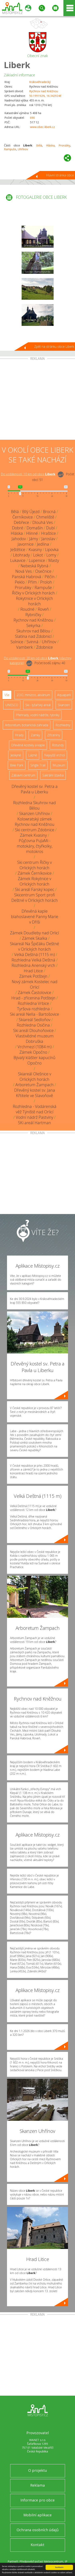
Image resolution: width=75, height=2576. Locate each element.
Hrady (19, 735)
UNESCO (11, 705)
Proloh (46, 582)
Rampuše (10, 149)
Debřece (21, 522)
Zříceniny (53, 735)
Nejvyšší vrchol (54, 755)
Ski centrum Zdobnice (34, 829)
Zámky (35, 735)
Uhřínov (23, 149)
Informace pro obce (37, 2500)
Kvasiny (35, 549)
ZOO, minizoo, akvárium (33, 695)
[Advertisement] (37, 400)
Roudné (27, 609)
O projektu (37, 2470)
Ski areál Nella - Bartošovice (34, 1014)
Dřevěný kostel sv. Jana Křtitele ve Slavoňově (34, 1092)
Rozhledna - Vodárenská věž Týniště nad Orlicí (34, 1109)
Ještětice (17, 549)
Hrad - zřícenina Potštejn (33, 998)
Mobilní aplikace (37, 2515)
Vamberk (24, 647)
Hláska (50, 145)
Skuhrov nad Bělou (33, 631)
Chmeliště (45, 517)
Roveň (43, 609)
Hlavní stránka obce (60, 175)
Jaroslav (48, 538)
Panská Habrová (26, 576)
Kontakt (37, 2544)
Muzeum (59, 765)
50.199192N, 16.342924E (45, 96)
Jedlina (43, 544)
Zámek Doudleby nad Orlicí (34, 933)
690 (32, 118)
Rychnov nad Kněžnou (43, 91)
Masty (53, 560)
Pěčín (50, 576)
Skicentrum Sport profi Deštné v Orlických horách (34, 897)
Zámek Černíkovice (35, 873)
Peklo (20, 582)
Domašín (35, 528)
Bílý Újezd (31, 511)
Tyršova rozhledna (33, 1008)
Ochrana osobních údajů (38, 2529)
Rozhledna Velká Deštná (33, 960)
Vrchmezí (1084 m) (35, 1046)
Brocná (49, 511)
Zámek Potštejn (33, 976)
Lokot (38, 555)
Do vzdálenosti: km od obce (28, 474)
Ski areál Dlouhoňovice (33, 1030)
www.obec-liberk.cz (42, 127)
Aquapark (64, 695)
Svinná (32, 641)
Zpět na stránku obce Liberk (54, 346)
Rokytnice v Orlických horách (34, 601)
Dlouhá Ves (42, 522)
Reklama (37, 2485)
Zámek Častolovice (34, 992)
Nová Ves (23, 571)
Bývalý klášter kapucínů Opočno (34, 1060)
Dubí (50, 528)
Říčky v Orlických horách (33, 593)
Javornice (26, 544)
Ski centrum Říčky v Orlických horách (34, 865)
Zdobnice (44, 647)
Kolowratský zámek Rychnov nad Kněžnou (34, 821)
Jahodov (19, 538)
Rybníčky (33, 614)
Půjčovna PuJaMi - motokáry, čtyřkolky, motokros (34, 846)
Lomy (51, 555)
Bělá (39, 145)
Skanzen (64, 705)
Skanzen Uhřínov (34, 813)
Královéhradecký (40, 82)
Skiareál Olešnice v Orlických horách (34, 1076)
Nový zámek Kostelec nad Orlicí (34, 984)
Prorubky (64, 145)
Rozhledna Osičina (33, 1025)
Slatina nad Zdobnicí (33, 636)
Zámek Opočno (33, 1052)
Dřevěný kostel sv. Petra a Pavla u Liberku (35, 789)
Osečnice (43, 571)
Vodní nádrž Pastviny (34, 1117)
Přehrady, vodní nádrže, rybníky (37, 715)
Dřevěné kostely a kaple (28, 745)
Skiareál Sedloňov (34, 1019)
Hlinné (32, 533)
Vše (6, 695)
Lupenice (37, 560)
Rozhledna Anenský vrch (33, 965)
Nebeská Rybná (34, 566)
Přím (32, 582)
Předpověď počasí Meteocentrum (41, 2561)
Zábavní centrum (23, 775)
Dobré (17, 528)
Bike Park (16, 765)
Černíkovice (22, 517)
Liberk (17, 65)
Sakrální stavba (53, 775)
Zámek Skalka (34, 938)
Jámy (33, 538)
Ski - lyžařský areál (38, 705)
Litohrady (21, 555)
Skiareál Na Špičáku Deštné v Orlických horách (34, 946)
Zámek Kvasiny (33, 835)
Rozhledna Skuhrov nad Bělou (34, 805)
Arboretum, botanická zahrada (26, 725)
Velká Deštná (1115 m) (34, 954)
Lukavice (17, 560)
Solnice (17, 641)
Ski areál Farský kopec (34, 889)
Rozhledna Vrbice (33, 1003)
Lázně (32, 755)
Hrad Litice (33, 971)
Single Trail (37, 765)
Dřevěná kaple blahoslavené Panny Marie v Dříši (34, 916)
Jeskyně (15, 755)
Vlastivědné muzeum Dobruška (35, 1038)
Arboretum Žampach (34, 1084)
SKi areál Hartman (34, 1122)
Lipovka (52, 549)
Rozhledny (62, 725)
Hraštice (48, 533)
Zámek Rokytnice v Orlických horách (34, 881)
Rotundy (58, 745)
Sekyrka (33, 625)
